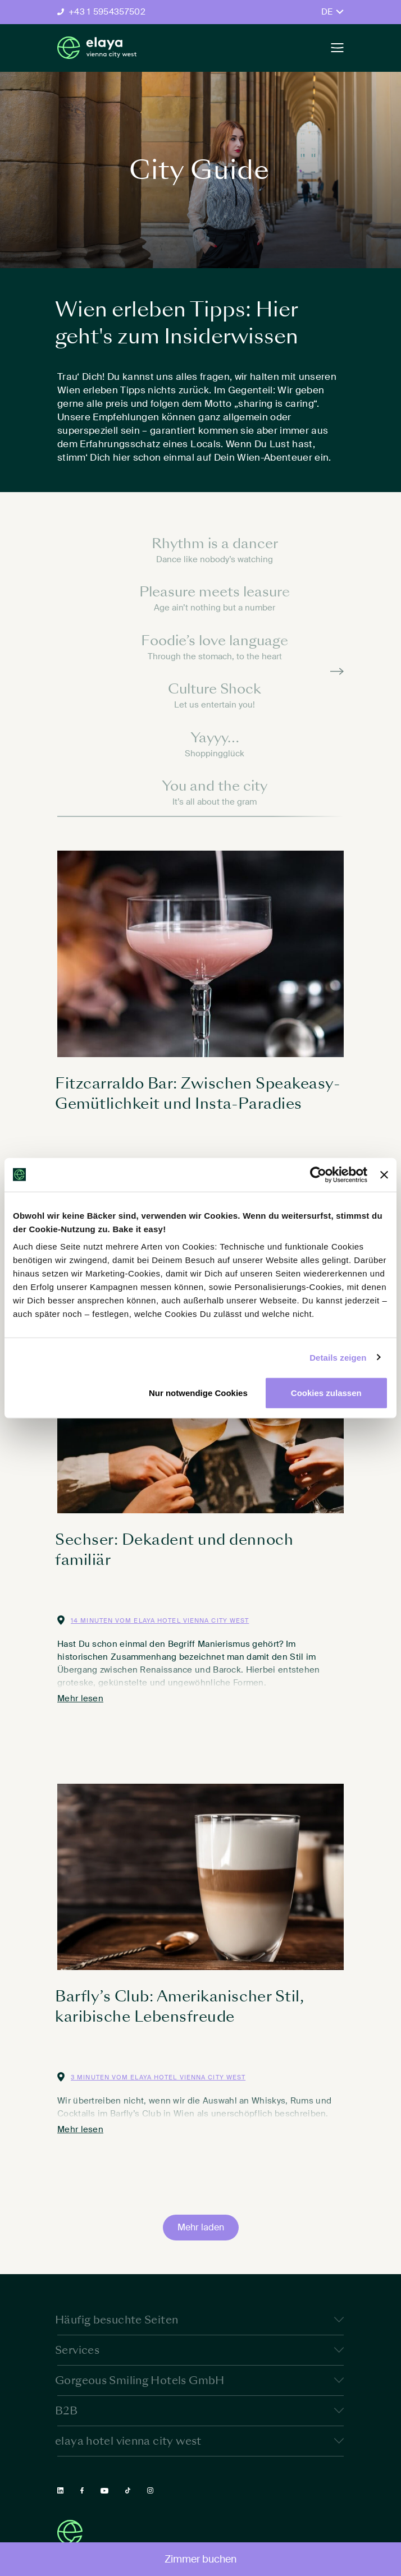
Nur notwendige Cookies (198, 1393)
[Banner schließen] (384, 1174)
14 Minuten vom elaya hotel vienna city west (160, 1620)
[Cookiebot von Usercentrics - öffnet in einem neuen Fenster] (318, 1174)
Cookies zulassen (326, 1393)
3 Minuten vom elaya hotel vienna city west (158, 2077)
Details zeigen (337, 1357)
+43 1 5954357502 (107, 11)
